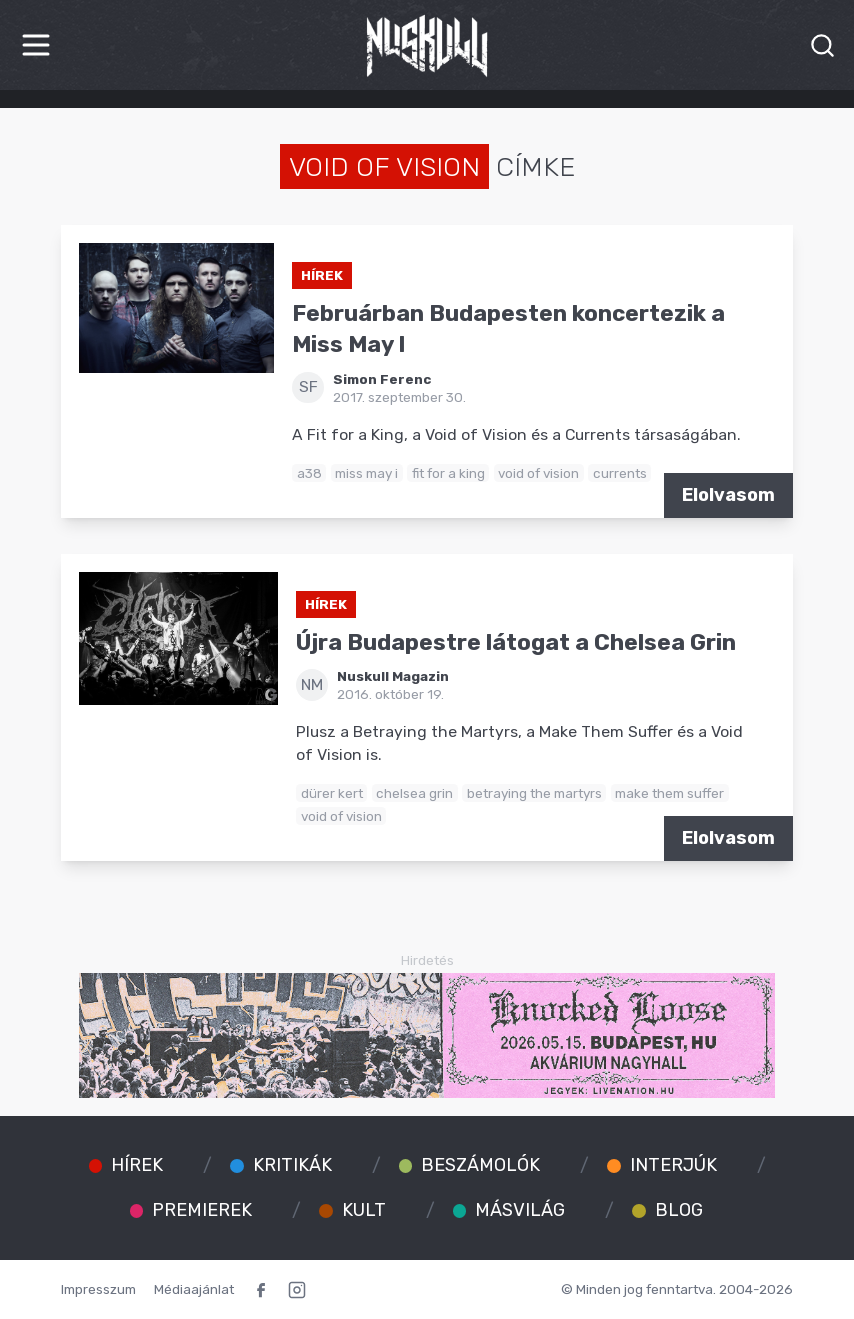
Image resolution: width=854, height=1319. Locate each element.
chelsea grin (414, 793)
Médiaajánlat (194, 1289)
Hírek (322, 275)
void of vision (538, 473)
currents (620, 473)
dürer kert (332, 793)
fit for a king (448, 473)
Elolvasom (728, 495)
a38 (309, 473)
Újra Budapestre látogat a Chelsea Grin (516, 642)
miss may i (366, 473)
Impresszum (98, 1289)
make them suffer (669, 793)
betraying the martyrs (534, 793)
